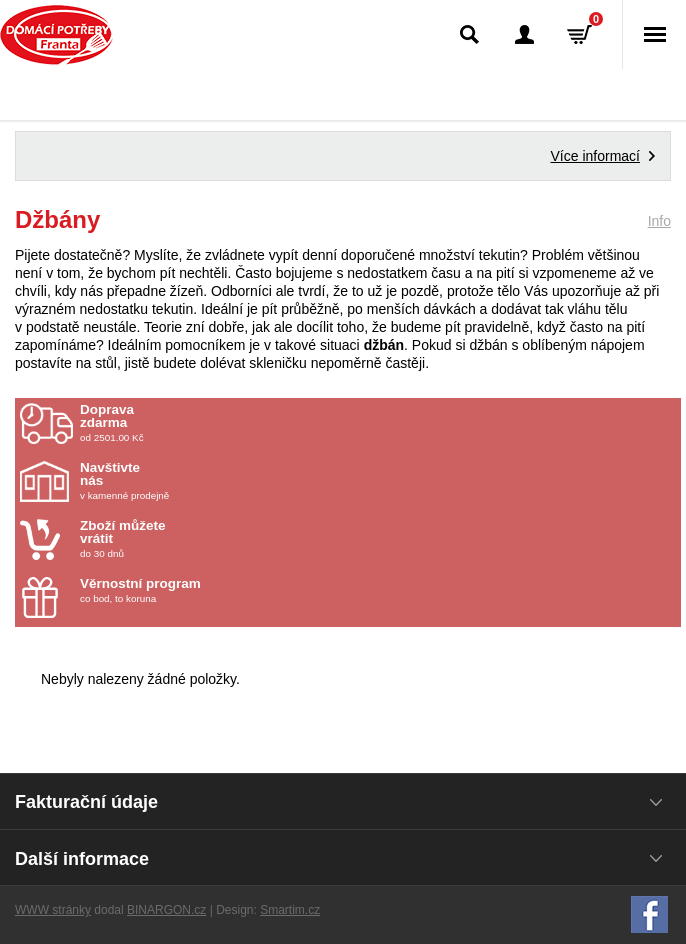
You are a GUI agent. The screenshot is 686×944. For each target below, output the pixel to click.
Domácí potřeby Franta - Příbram (56, 35)
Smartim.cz (290, 910)
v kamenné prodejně (197, 481)
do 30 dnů (197, 539)
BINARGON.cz (166, 910)
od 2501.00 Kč (378, 423)
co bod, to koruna (197, 590)
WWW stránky (53, 910)
